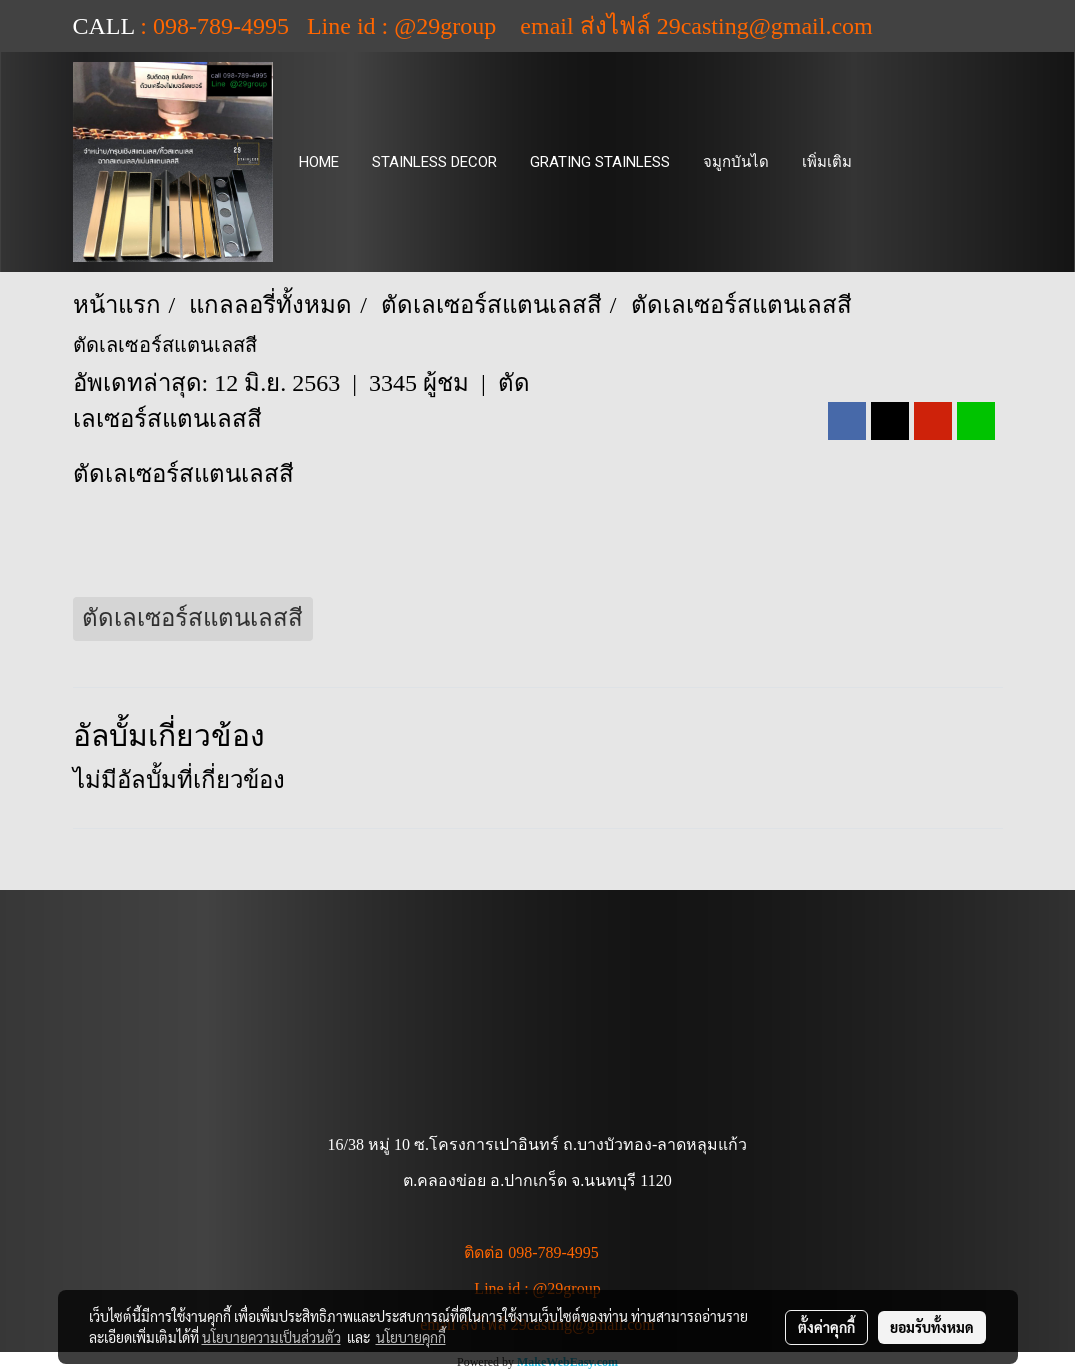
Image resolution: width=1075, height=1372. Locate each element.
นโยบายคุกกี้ (411, 1337)
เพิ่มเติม (827, 162)
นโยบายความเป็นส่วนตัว (271, 1337)
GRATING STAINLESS (600, 162)
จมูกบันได (736, 162)
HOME (319, 162)
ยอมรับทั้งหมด (932, 1327)
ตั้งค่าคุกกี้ (826, 1327)
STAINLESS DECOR (434, 162)
